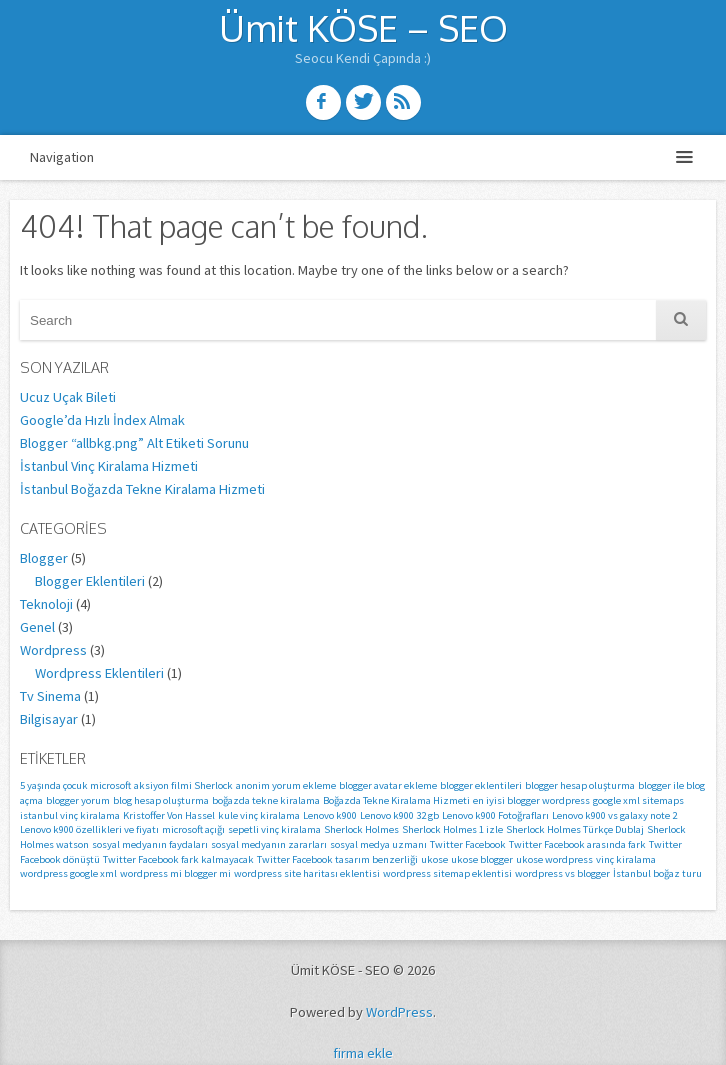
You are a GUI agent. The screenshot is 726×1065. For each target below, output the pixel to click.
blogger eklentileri (481, 785)
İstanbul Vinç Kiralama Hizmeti (109, 466)
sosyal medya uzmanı (378, 844)
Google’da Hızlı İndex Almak (102, 420)
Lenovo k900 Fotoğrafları (495, 815)
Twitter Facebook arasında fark (577, 844)
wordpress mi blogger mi (175, 873)
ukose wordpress (554, 859)
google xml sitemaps (638, 800)
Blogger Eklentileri (90, 581)
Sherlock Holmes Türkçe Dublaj (575, 829)
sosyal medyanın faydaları (150, 844)
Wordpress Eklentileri (99, 673)
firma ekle (363, 1053)
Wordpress (53, 650)
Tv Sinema (50, 696)
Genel (37, 627)
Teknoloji (46, 604)
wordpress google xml (68, 873)
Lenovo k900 (330, 815)
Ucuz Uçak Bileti (68, 397)
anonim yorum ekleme (286, 785)
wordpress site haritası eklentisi (307, 873)
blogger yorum (78, 800)
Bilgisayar (49, 719)
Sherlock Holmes (361, 829)
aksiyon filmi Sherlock (183, 785)
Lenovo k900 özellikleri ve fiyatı (89, 829)
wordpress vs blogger (562, 873)
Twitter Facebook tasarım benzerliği (337, 859)
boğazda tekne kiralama (266, 800)
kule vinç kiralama (259, 815)
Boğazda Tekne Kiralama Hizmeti (396, 800)
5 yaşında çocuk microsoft (75, 785)
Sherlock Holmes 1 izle (452, 829)
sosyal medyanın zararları (269, 844)
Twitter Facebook (468, 844)
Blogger (44, 558)
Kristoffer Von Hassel (169, 815)
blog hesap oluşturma (161, 800)
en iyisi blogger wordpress (531, 800)
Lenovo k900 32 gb (399, 815)
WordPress (399, 1012)
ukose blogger (482, 859)
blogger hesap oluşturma (580, 785)
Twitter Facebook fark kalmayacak (178, 859)
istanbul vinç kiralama (70, 815)
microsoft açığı (193, 829)
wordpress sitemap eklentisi (447, 873)
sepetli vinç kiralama (274, 829)
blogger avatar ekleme (388, 785)
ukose (434, 859)
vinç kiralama (626, 859)
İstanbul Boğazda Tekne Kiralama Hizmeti (142, 489)
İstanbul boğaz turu (657, 873)
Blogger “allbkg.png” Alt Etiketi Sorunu (134, 443)
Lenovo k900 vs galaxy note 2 (614, 815)
